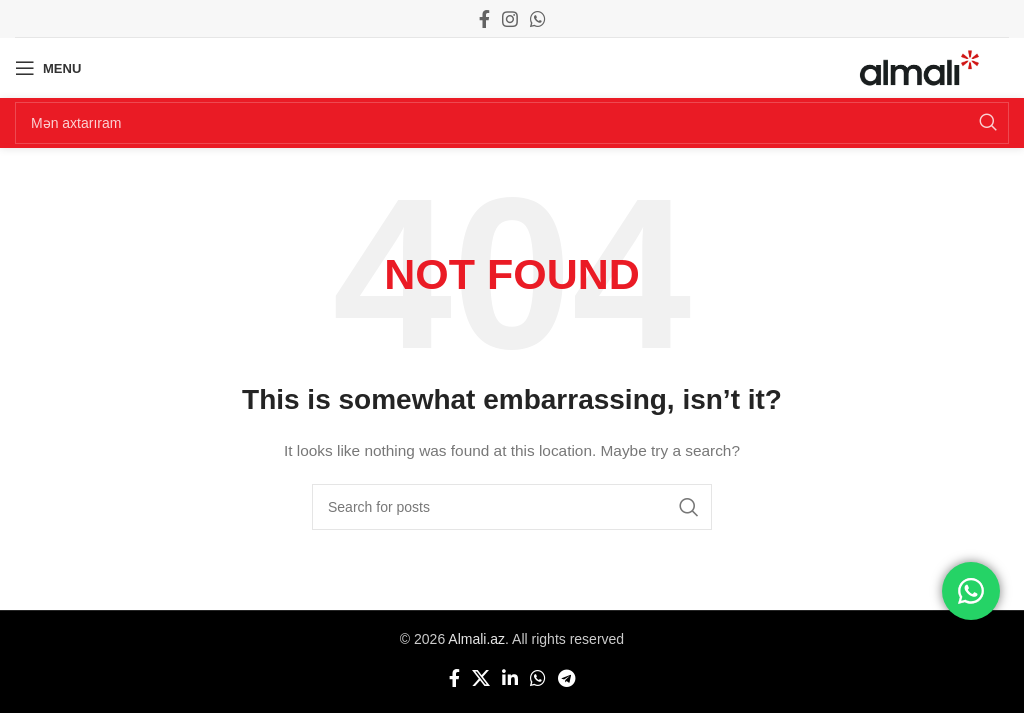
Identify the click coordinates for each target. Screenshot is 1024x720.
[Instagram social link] (510, 19)
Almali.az (476, 639)
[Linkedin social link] (510, 678)
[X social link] (481, 678)
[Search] (512, 123)
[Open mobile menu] (48, 68)
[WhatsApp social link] (538, 19)
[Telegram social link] (566, 678)
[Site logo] (919, 67)
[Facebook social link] (484, 19)
